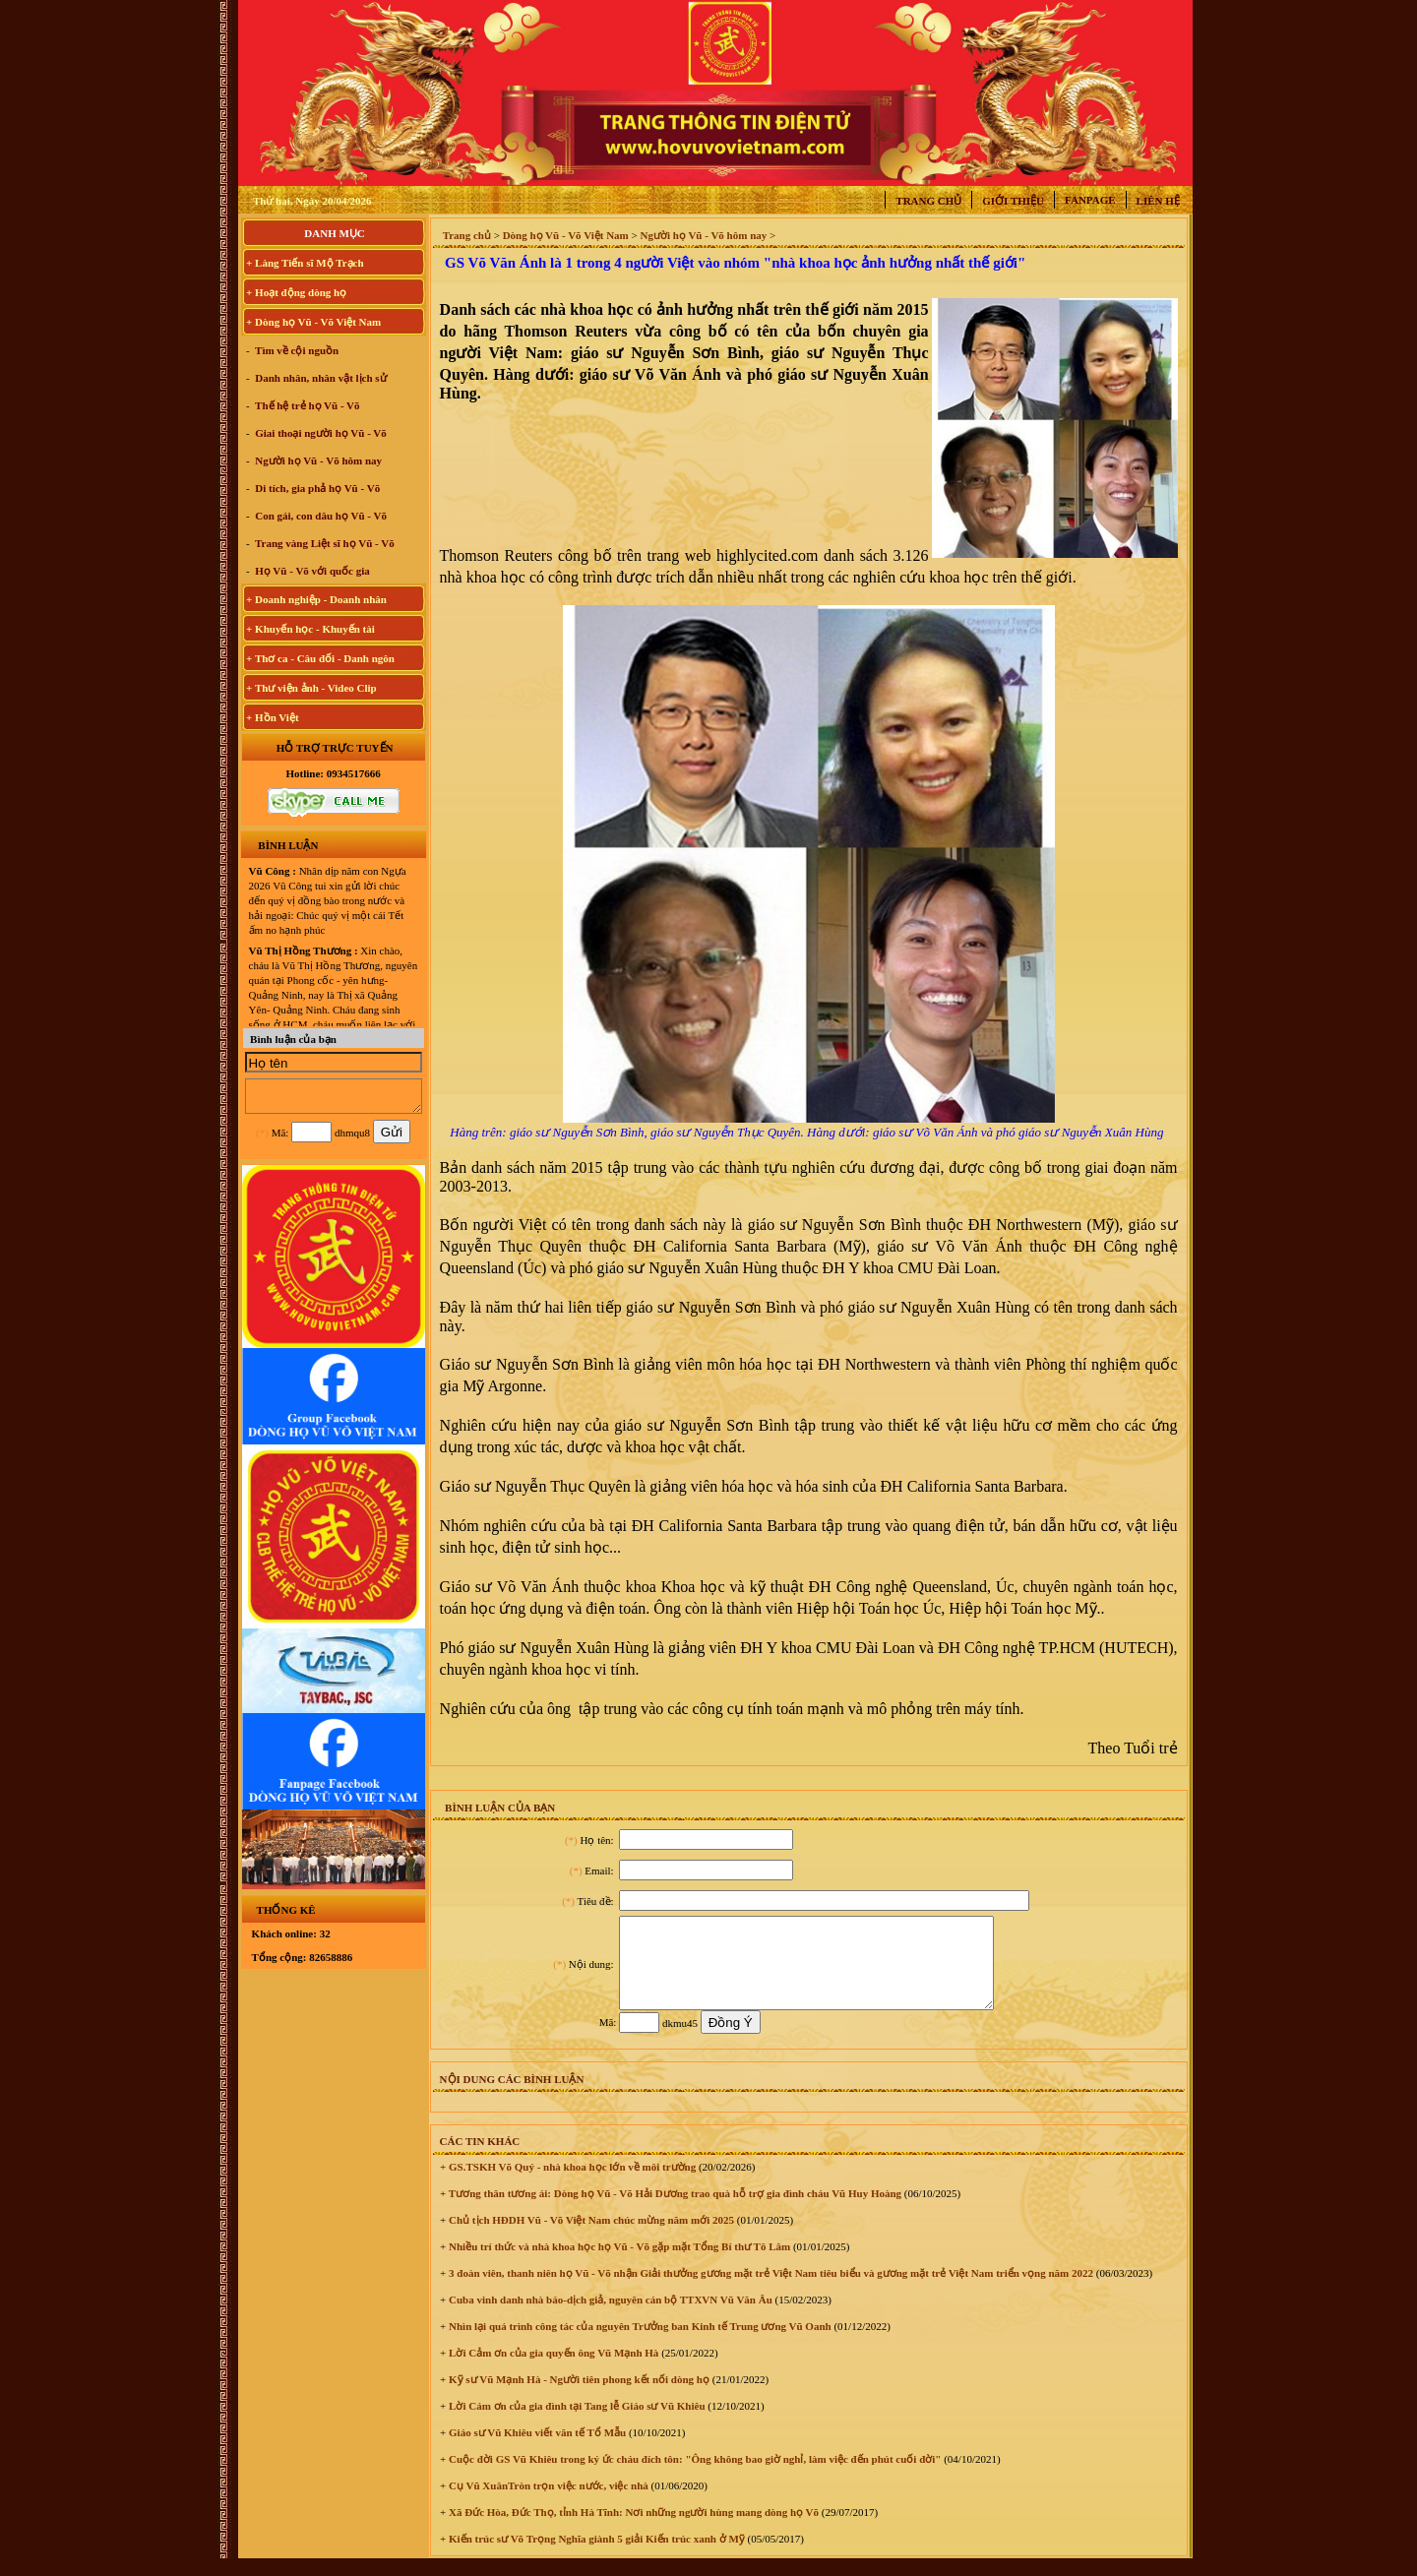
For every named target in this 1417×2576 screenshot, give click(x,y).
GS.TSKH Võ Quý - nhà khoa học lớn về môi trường (571, 2184)
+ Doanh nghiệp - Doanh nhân (316, 599)
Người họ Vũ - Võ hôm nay (318, 460)
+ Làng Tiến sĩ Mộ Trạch (305, 263)
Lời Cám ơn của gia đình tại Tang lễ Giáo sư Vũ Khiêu (575, 2423)
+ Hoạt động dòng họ (296, 292)
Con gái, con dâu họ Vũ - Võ (320, 515)
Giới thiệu (1013, 201)
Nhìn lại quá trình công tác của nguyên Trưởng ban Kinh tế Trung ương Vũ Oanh (638, 2344)
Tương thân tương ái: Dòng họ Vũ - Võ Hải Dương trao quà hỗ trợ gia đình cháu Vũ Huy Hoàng (673, 2211)
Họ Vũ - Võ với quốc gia (311, 571)
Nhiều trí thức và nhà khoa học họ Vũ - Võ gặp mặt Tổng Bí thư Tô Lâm (618, 2264)
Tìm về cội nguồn (296, 350)
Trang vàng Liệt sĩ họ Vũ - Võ (324, 543)
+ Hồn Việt (272, 717)
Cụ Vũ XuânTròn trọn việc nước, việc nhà (547, 2503)
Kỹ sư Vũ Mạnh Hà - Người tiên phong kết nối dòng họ (577, 2397)
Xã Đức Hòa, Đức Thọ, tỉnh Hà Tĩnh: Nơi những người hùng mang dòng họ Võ (632, 2530)
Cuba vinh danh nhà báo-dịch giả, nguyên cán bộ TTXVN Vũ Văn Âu (608, 2317)
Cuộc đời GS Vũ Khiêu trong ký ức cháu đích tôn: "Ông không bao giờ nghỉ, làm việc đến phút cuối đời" (693, 2477)
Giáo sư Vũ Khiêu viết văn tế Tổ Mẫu (536, 2450)
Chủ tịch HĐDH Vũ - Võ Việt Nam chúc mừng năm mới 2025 (590, 2237)
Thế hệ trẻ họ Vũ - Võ (306, 405)
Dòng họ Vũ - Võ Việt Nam (566, 235)
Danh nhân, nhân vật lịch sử (320, 378)
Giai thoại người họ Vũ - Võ (320, 433)
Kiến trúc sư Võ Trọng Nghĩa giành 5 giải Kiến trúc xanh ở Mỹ (595, 2556)
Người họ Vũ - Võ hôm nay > (707, 235)
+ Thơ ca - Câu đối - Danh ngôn (320, 658)
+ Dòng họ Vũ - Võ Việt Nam (313, 322)
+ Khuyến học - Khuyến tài (310, 629)
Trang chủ (928, 201)
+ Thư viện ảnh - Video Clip (311, 688)
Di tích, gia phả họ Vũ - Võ (317, 488)
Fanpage (1090, 200)
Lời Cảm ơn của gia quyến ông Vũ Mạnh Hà (552, 2370)
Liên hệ (1158, 201)
